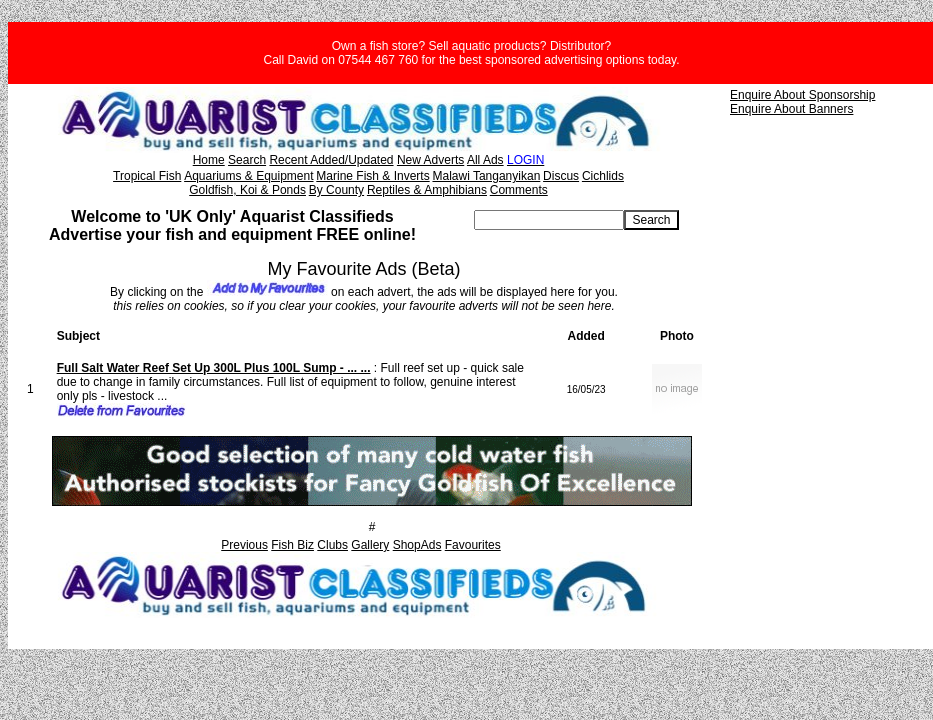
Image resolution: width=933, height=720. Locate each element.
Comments (519, 190)
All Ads (485, 160)
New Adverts (430, 160)
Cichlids (603, 176)
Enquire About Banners (791, 109)
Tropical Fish (147, 176)
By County (336, 190)
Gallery (370, 545)
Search (247, 160)
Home (209, 160)
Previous (244, 545)
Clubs (332, 545)
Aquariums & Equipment (248, 176)
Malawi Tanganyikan (486, 176)
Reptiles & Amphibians (427, 190)
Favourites (473, 545)
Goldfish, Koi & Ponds (247, 190)
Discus (561, 176)
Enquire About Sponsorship (802, 95)
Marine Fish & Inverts (372, 176)
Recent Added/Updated (331, 160)
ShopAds (417, 545)
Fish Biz (292, 545)
